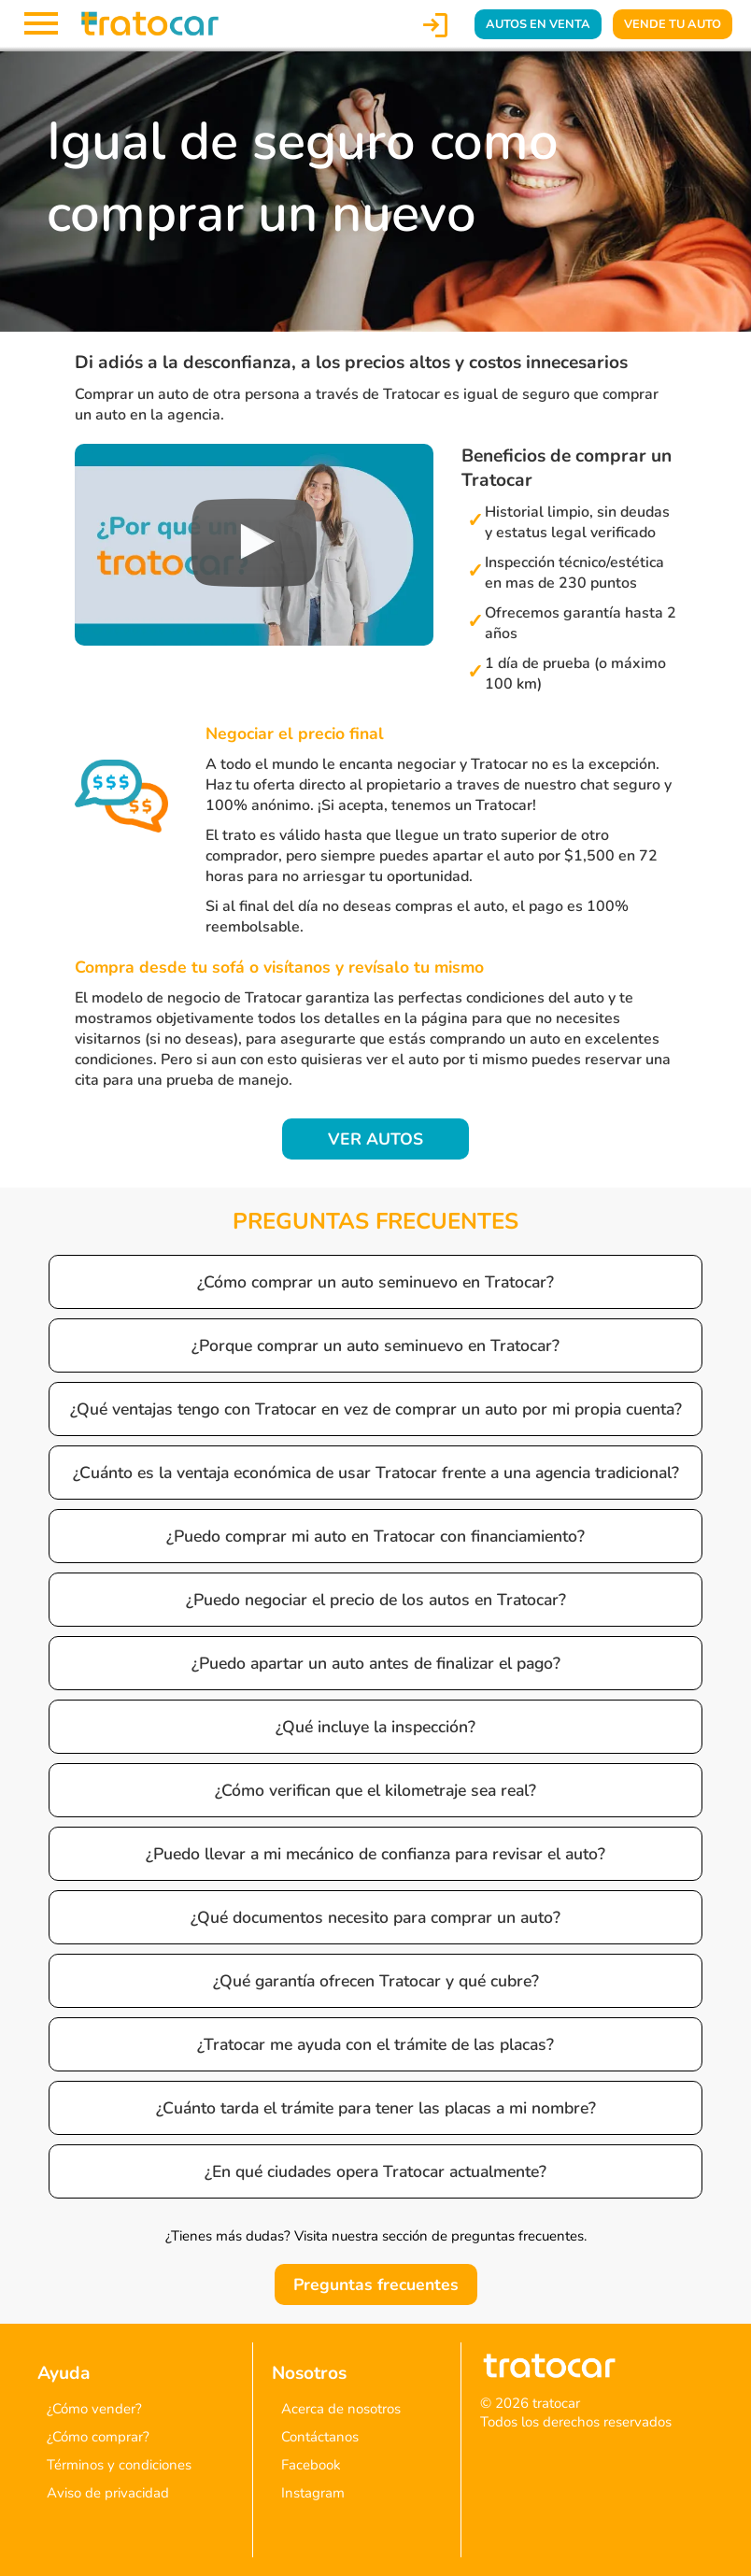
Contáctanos (320, 2436)
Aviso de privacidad (108, 2492)
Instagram (313, 2492)
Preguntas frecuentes (376, 2284)
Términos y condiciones (119, 2464)
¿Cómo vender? (94, 2408)
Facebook (311, 2464)
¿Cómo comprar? (98, 2436)
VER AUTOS (375, 1139)
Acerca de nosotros (341, 2408)
